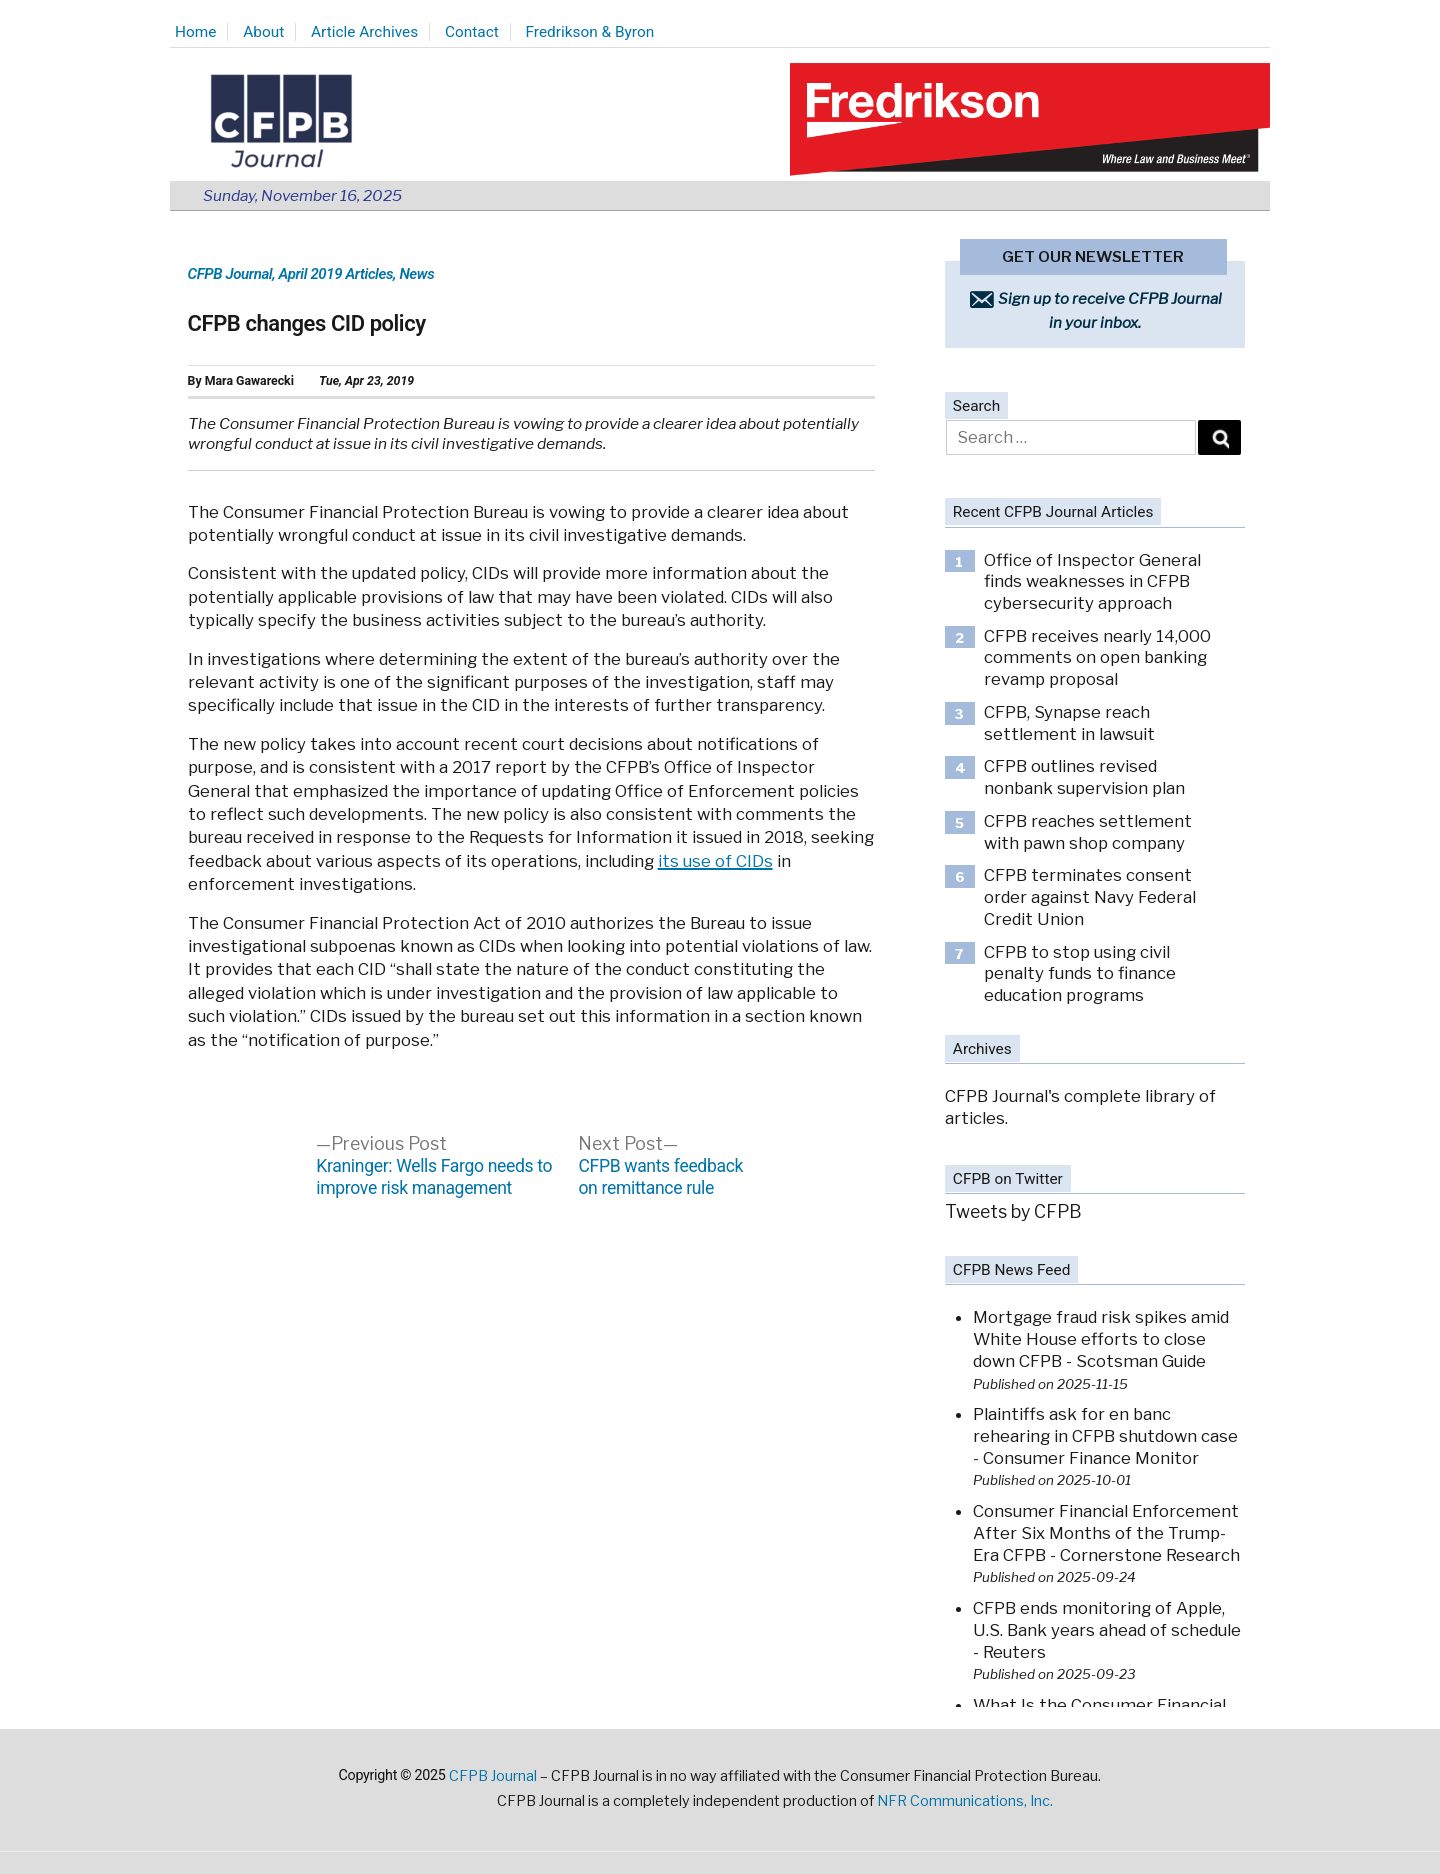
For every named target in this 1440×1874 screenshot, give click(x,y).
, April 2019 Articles (332, 274)
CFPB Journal (230, 274)
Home (195, 32)
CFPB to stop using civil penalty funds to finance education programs (1080, 973)
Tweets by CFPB (1013, 1211)
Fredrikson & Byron (590, 32)
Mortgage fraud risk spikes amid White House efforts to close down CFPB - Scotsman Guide (1101, 1338)
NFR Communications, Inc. (965, 1801)
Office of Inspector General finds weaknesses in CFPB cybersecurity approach (1092, 581)
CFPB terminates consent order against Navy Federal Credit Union (1090, 896)
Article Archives (364, 32)
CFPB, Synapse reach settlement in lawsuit (1069, 723)
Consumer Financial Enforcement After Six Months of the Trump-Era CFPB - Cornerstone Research (1106, 1532)
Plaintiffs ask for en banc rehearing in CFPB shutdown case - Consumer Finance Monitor (1105, 1435)
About (263, 32)
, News (413, 274)
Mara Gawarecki (249, 381)
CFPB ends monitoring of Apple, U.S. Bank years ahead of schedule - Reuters (1107, 1629)
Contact (472, 32)
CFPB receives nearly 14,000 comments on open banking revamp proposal (1097, 657)
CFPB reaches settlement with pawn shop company (1088, 832)
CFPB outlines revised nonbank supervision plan (1084, 777)
